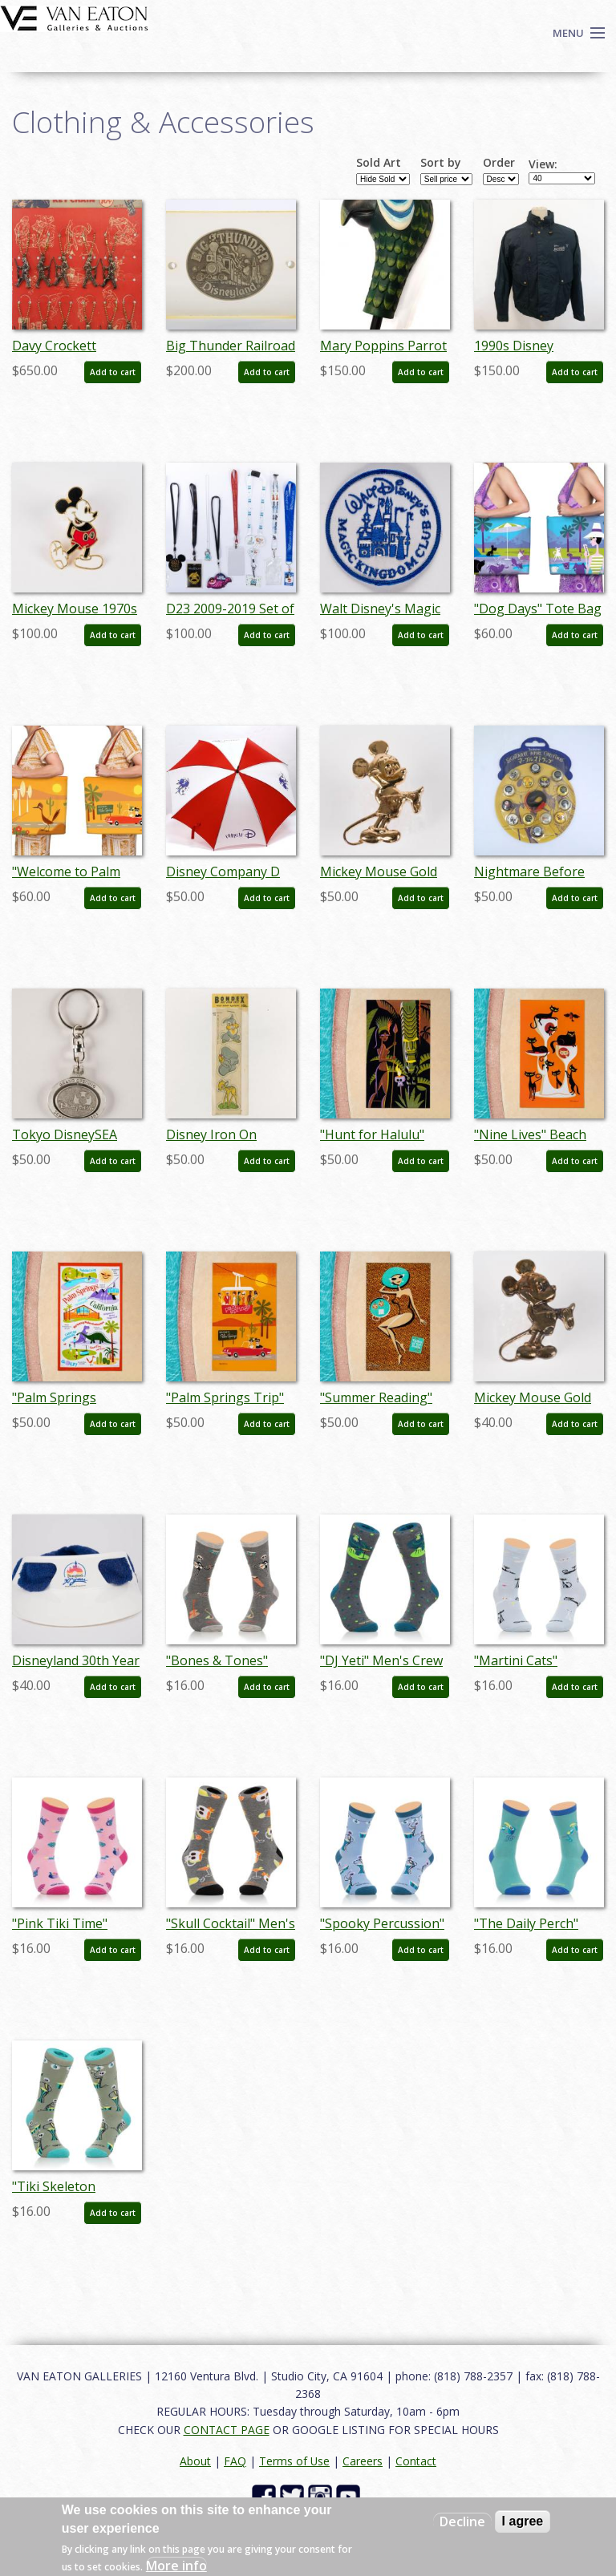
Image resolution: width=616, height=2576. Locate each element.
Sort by (440, 162)
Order (499, 162)
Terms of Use (294, 2461)
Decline (462, 2521)
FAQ (235, 2461)
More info (176, 2565)
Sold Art (378, 162)
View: (543, 164)
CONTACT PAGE (227, 2429)
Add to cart (113, 372)
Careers (362, 2461)
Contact (415, 2461)
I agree (523, 2521)
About (195, 2461)
